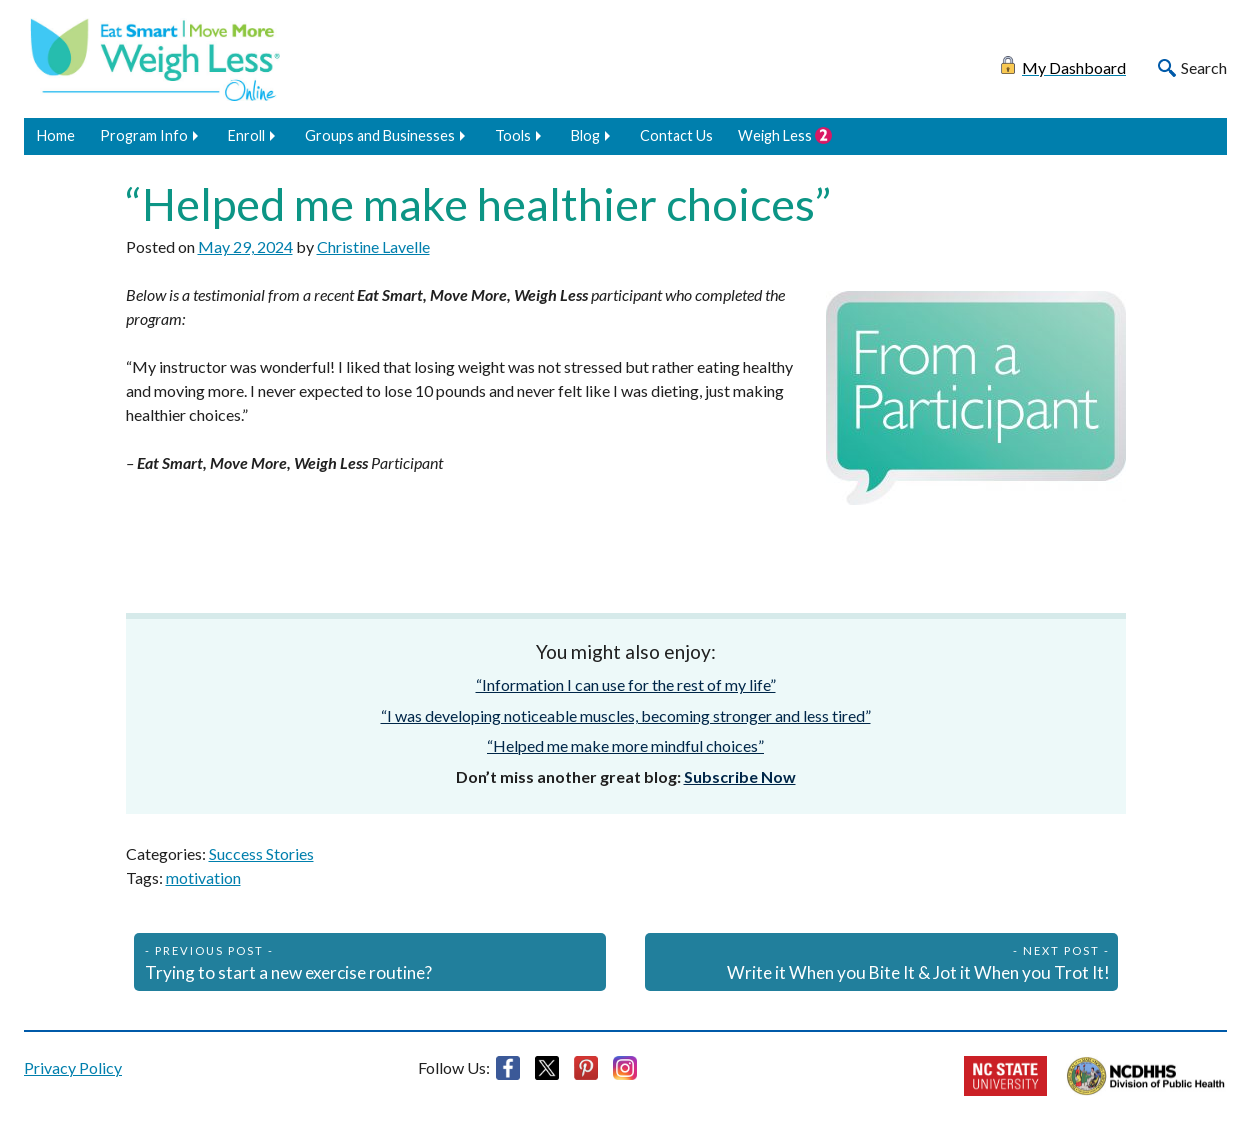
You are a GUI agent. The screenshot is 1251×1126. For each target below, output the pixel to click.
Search (1204, 67)
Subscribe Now (740, 776)
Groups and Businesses (380, 135)
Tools (513, 135)
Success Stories (261, 853)
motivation (203, 877)
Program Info (144, 135)
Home (56, 135)
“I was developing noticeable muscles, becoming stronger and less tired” (626, 715)
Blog (585, 135)
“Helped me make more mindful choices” (625, 745)
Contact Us (676, 135)
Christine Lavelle (373, 246)
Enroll (246, 135)
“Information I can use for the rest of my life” (626, 684)
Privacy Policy (73, 1067)
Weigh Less (775, 135)
